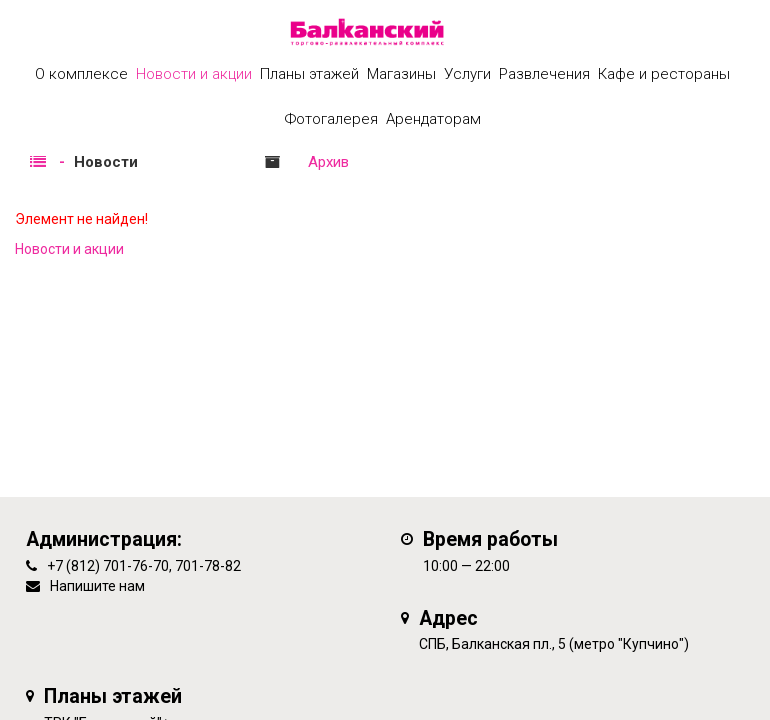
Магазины (401, 74)
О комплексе (81, 74)
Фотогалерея (331, 119)
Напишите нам (97, 586)
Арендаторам (433, 119)
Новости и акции (194, 74)
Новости (106, 162)
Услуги (467, 74)
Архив (328, 162)
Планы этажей (309, 74)
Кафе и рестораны (664, 74)
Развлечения (544, 74)
